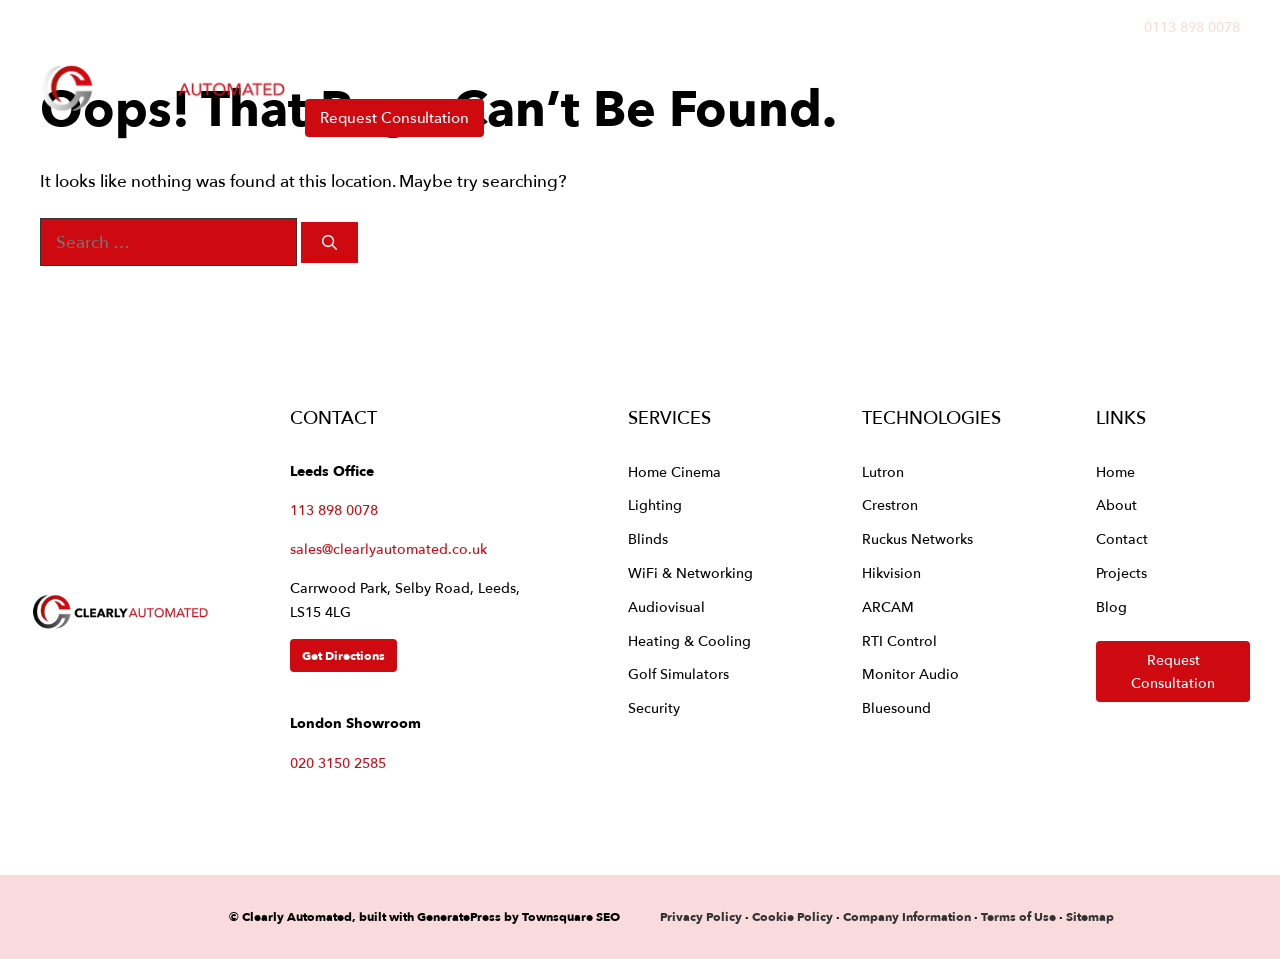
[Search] (329, 242)
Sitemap (1090, 916)
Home (330, 69)
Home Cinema (674, 471)
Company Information (907, 916)
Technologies (619, 69)
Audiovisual (666, 606)
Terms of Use (1018, 916)
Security (654, 707)
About (895, 69)
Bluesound (896, 707)
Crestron (890, 504)
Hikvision (891, 572)
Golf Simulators (678, 673)
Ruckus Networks (917, 538)
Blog (1111, 606)
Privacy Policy (702, 916)
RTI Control (899, 640)
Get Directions (343, 655)
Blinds (648, 538)
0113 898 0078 (1192, 26)
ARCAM (888, 606)
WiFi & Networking (690, 572)
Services (454, 69)
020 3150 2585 (338, 762)
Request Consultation (394, 117)
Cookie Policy (792, 916)
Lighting (655, 504)
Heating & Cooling (689, 640)
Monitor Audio (910, 673)
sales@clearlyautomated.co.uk (388, 548)
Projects (765, 69)
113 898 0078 (334, 509)
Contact (1004, 69)
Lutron (883, 471)
